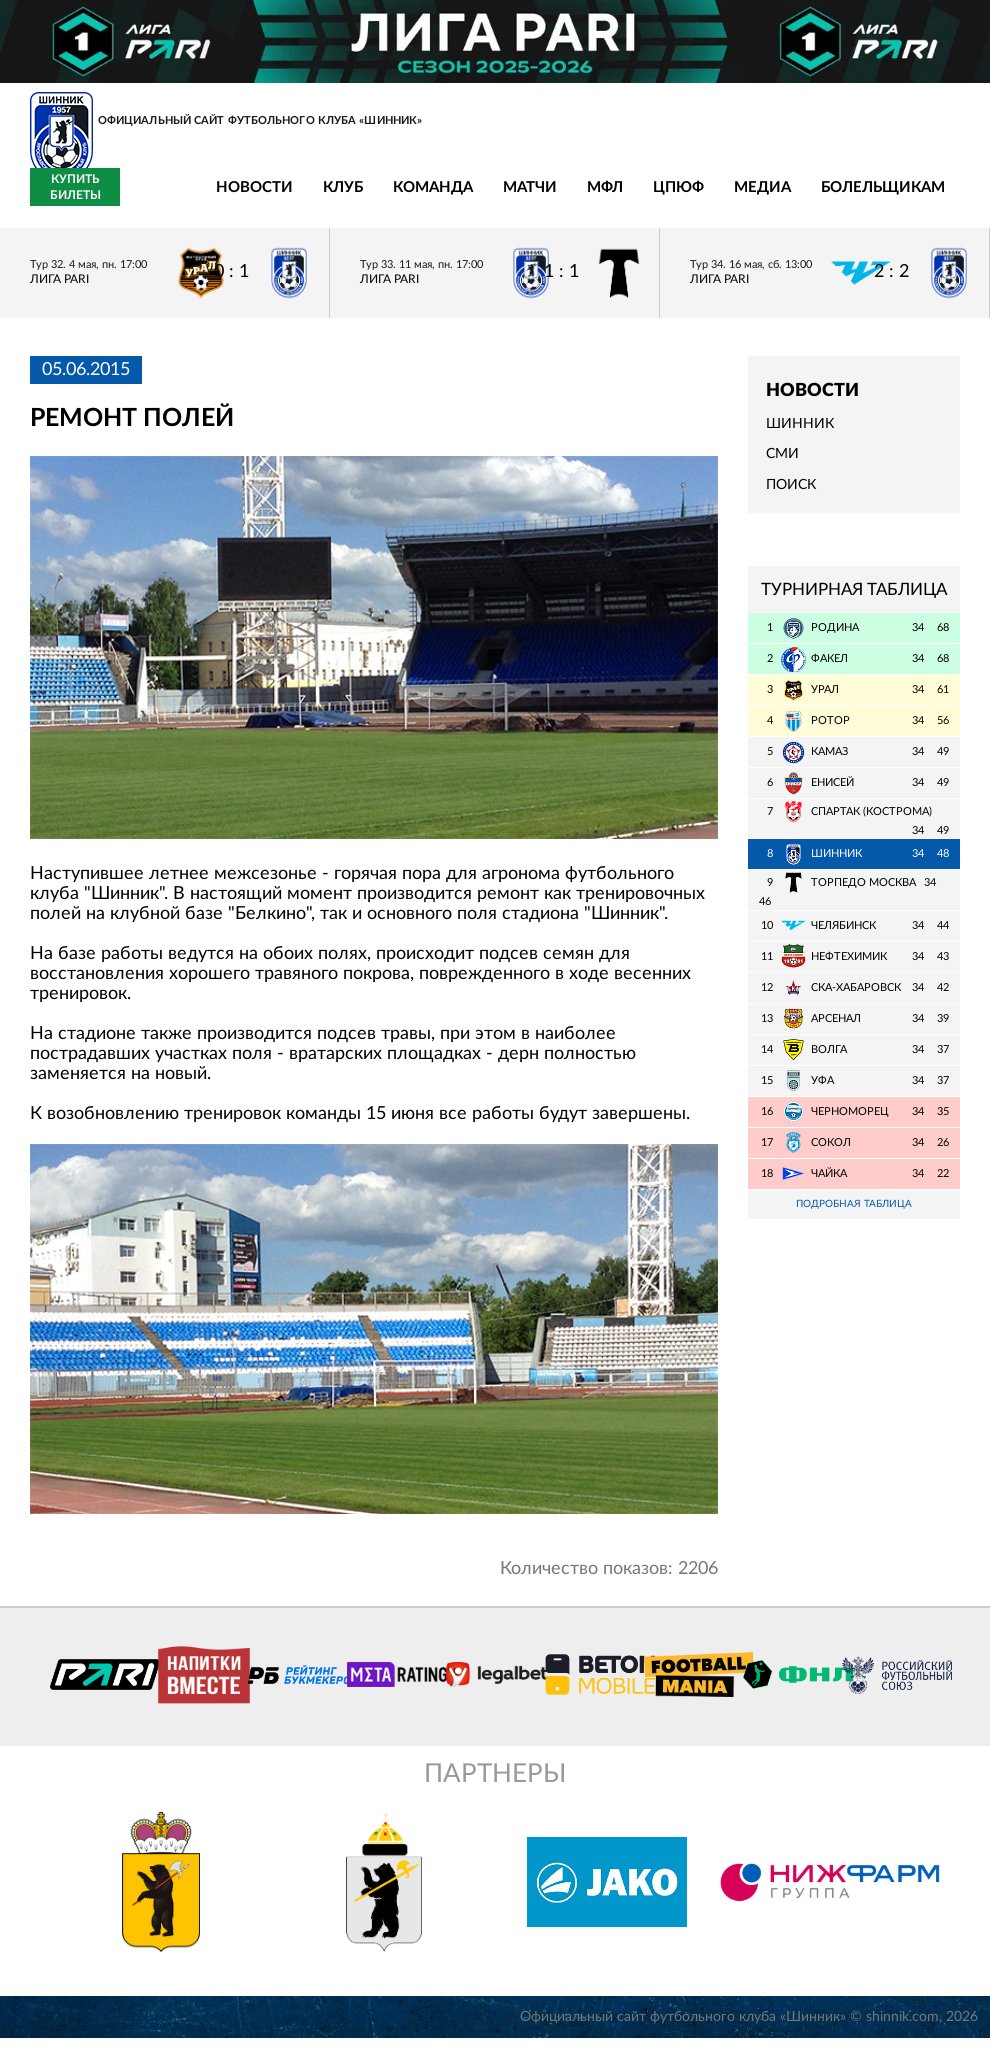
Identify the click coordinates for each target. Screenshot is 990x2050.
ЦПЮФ (564, 199)
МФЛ (491, 199)
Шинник (800, 436)
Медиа (648, 199)
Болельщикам (769, 199)
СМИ (782, 466)
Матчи (416, 199)
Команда (319, 199)
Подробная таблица (854, 1215)
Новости (140, 199)
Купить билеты (915, 198)
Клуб (229, 199)
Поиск (791, 496)
